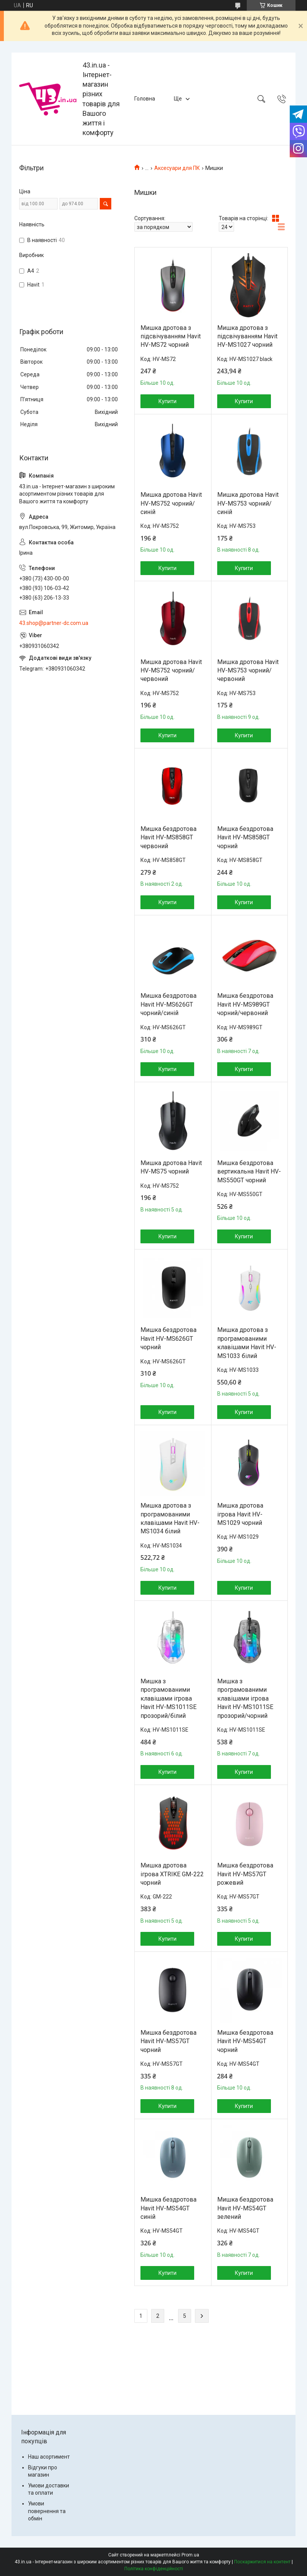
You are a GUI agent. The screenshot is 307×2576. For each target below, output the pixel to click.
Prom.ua (190, 2555)
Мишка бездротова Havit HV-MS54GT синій (168, 2208)
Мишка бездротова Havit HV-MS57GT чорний (168, 2041)
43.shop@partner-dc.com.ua (53, 623)
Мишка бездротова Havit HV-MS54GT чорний (245, 2041)
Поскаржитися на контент (262, 2561)
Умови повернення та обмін (47, 2511)
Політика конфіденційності (153, 2568)
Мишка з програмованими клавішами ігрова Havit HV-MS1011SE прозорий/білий (168, 1698)
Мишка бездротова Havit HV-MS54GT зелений (245, 2208)
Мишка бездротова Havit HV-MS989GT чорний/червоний (245, 1004)
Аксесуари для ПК (177, 168)
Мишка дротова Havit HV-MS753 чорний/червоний (248, 670)
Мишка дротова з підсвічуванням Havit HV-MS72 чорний (170, 336)
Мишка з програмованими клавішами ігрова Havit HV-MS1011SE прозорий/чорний (245, 1698)
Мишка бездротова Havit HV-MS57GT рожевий (245, 1874)
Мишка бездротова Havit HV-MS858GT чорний (245, 837)
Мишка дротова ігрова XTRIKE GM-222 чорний (172, 1874)
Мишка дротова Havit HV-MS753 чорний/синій (248, 503)
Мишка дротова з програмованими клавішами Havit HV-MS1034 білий (170, 1518)
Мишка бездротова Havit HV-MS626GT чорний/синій (168, 1004)
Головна (144, 99)
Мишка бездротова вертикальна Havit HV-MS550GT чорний (249, 1171)
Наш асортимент (49, 2457)
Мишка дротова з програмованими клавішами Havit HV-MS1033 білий (246, 1342)
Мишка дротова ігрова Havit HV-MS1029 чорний (240, 1514)
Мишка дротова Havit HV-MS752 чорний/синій (171, 503)
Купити (167, 401)
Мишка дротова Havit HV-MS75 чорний (171, 1167)
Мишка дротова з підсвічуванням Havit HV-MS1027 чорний (247, 336)
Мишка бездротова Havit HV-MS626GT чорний (168, 1338)
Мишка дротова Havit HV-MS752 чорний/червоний (171, 670)
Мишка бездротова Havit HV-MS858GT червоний (168, 837)
